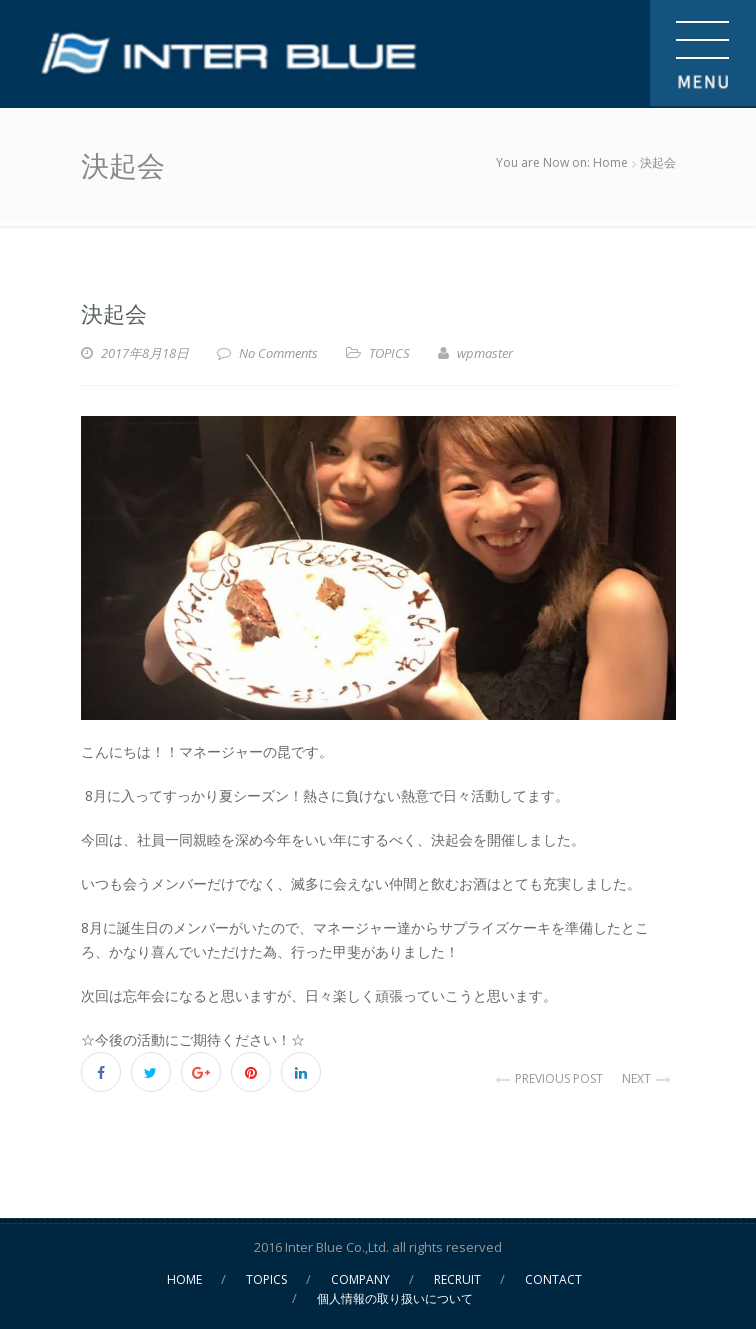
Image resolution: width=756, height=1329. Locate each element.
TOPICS (389, 353)
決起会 (114, 312)
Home (610, 162)
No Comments (278, 353)
